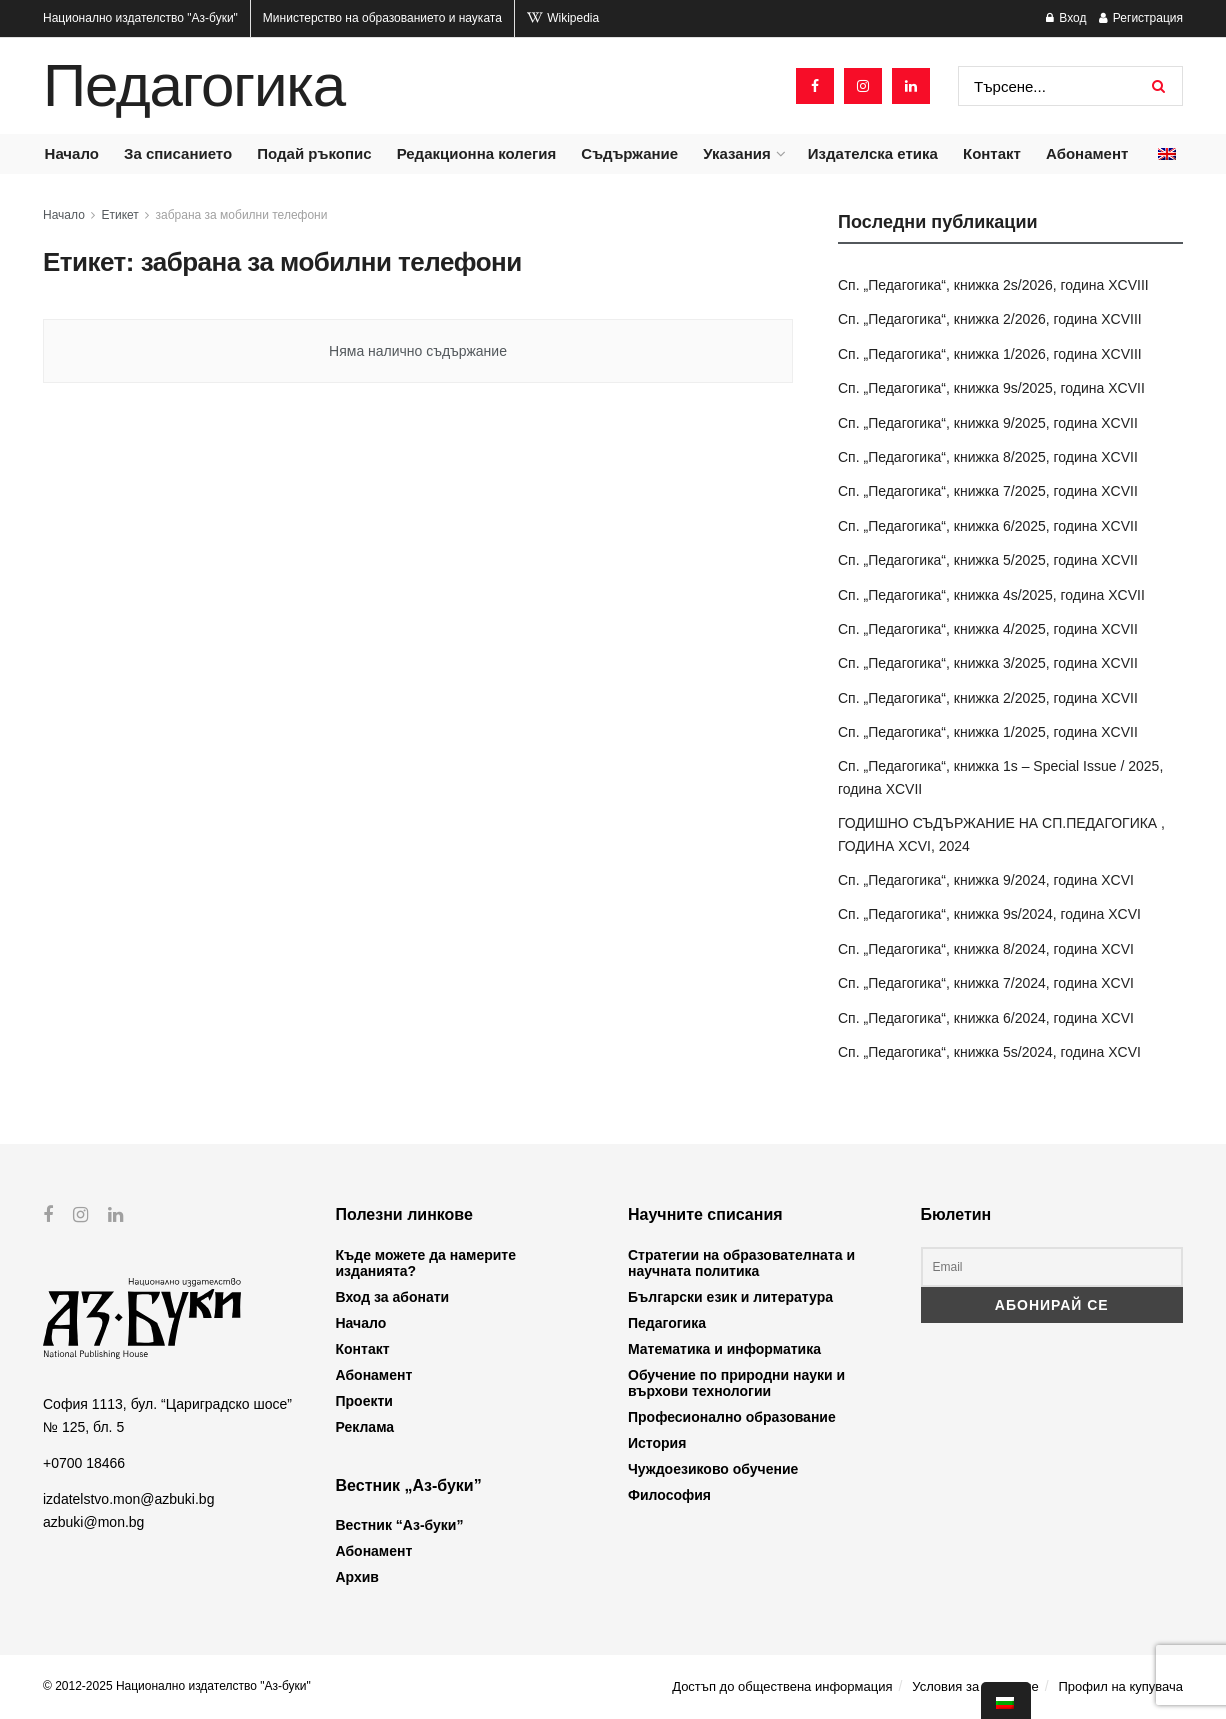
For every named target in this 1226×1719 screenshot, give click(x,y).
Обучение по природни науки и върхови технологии (736, 1383)
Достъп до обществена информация (782, 1686)
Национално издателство (140, 18)
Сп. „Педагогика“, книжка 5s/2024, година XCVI (989, 1052)
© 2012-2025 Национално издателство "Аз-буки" (177, 1686)
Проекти (364, 1401)
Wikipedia (563, 18)
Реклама (365, 1427)
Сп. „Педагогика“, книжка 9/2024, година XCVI (986, 880)
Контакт (992, 153)
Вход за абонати (393, 1297)
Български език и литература (730, 1297)
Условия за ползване (975, 1686)
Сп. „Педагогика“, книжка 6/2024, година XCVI (986, 1018)
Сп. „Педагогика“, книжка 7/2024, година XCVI (986, 983)
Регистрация (1141, 18)
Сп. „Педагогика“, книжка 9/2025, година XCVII (988, 423)
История (657, 1443)
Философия (669, 1495)
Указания (736, 153)
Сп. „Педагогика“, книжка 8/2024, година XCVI (986, 949)
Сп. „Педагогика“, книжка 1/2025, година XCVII (988, 732)
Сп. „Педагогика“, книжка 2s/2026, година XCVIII (993, 285)
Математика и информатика (724, 1349)
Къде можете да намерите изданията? (426, 1263)
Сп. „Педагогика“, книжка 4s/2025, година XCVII (991, 595)
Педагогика (194, 86)
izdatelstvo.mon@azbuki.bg (128, 1499)
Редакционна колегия (477, 153)
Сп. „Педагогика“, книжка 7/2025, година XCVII (988, 491)
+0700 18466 (84, 1463)
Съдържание (629, 153)
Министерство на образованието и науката (382, 18)
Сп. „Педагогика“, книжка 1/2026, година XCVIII (990, 354)
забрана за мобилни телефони (242, 215)
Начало (72, 153)
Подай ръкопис (314, 153)
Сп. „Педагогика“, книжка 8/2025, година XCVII (988, 457)
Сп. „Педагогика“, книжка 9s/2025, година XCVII (991, 388)
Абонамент (1087, 153)
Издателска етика (873, 153)
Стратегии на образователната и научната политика (741, 1263)
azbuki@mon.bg (93, 1521)
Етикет (120, 215)
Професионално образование (732, 1417)
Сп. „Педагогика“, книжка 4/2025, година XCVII (988, 629)
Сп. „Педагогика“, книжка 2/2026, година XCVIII (990, 319)
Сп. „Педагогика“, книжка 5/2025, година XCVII (988, 560)
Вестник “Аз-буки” (400, 1525)
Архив (357, 1577)
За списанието (178, 153)
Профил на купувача (1120, 1686)
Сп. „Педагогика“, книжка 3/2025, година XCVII (988, 663)
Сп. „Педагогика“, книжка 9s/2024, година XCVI (989, 914)
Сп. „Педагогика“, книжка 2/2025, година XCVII (988, 698)
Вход (1066, 18)
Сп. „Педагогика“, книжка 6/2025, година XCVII (988, 526)
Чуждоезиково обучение (713, 1469)
